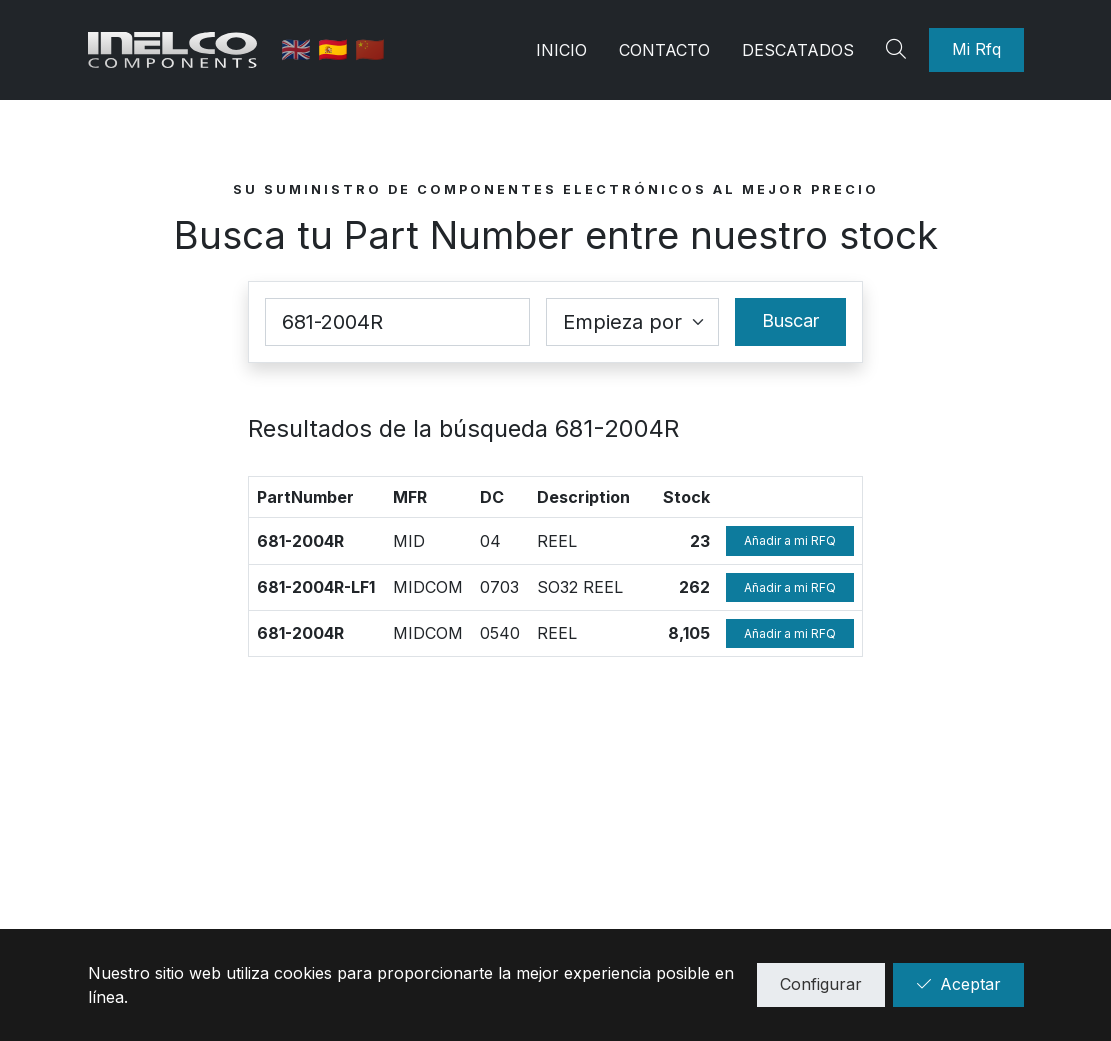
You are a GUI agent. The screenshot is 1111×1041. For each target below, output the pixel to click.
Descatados (798, 50)
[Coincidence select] (632, 322)
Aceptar (958, 984)
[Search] (899, 50)
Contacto (664, 50)
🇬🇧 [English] (299, 49)
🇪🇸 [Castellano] (336, 49)
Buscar (790, 320)
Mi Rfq (976, 49)
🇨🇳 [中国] (370, 49)
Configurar (821, 984)
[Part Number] (398, 322)
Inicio (561, 50)
